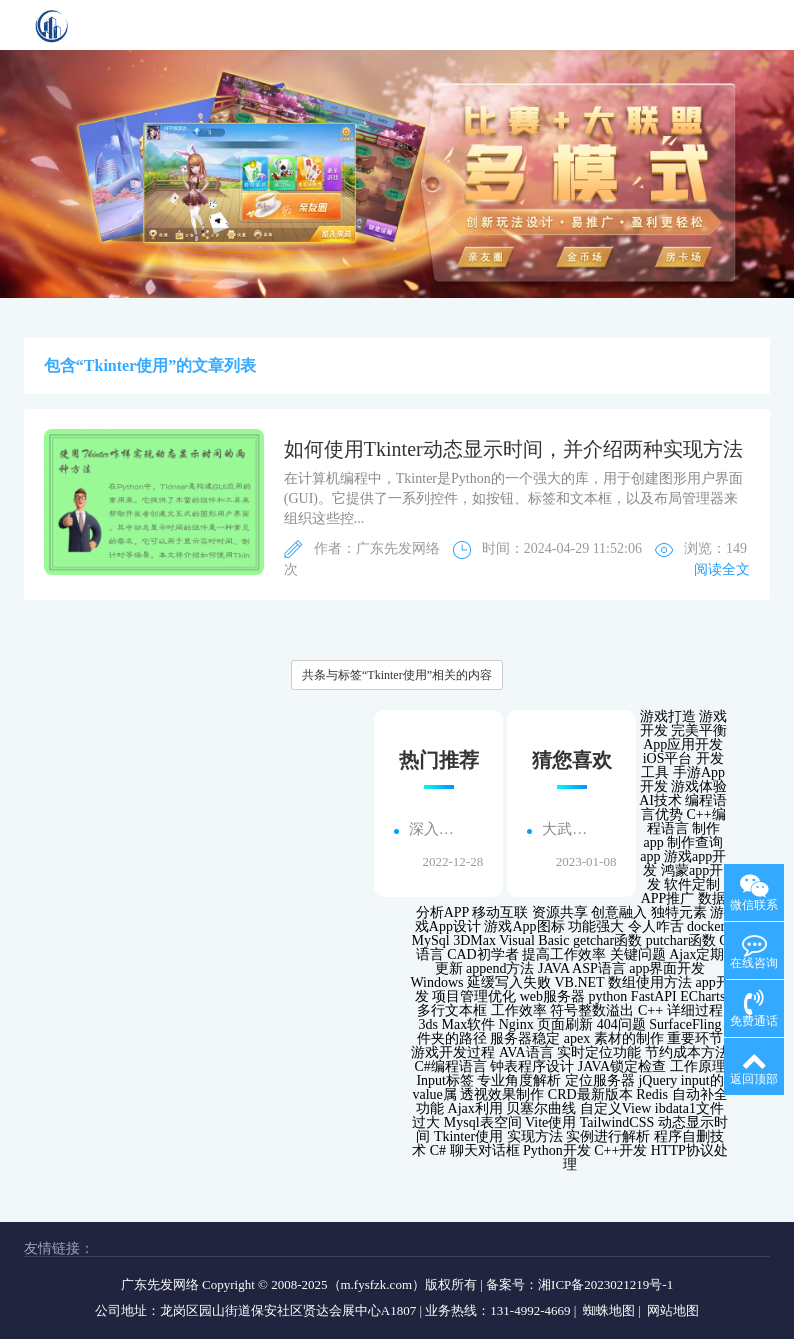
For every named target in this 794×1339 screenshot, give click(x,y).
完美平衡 (699, 730)
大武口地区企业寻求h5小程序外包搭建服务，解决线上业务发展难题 (569, 829)
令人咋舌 (656, 926)
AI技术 (660, 800)
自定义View (615, 1108)
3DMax (474, 940)
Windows (436, 982)
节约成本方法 (687, 1052)
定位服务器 (600, 1080)
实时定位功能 (599, 1052)
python (607, 996)
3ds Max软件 (457, 1024)
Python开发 (557, 1150)
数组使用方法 (650, 982)
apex (577, 1038)
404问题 (621, 1024)
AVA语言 (526, 1052)
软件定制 (692, 884)
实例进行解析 (608, 1136)
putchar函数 (681, 940)
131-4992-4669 (530, 1310)
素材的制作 (629, 1038)
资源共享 (560, 912)
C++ (650, 1010)
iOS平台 (668, 758)
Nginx (516, 1024)
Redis (652, 1094)
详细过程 (695, 1010)
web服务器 (552, 996)
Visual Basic (534, 940)
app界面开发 (667, 968)
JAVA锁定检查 (622, 1066)
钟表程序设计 (532, 1066)
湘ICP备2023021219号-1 (605, 1284)
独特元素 (679, 912)
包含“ (64, 365)
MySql (431, 940)
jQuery (657, 1080)
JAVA (553, 968)
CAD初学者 (483, 954)
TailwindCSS (617, 1122)
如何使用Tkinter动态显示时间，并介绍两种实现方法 (513, 449)
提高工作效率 (564, 954)
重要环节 (695, 1038)
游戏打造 (668, 716)
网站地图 (673, 1310)
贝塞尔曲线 (541, 1108)
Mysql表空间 (483, 1122)
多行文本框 (452, 1010)
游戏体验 (699, 786)
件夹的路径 (452, 1038)
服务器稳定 (525, 1038)
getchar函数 (607, 940)
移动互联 (500, 912)
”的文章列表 (212, 365)
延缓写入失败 (509, 982)
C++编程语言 (686, 821)
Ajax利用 (475, 1108)
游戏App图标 (524, 926)
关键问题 (638, 954)
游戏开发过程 (453, 1052)
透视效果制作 (502, 1094)
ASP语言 (599, 968)
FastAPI (654, 996)
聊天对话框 (485, 1150)
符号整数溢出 (592, 1010)
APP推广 (668, 898)
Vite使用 (550, 1122)
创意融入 (619, 912)
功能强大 (596, 926)
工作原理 (698, 1066)
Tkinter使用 (468, 1136)
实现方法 (535, 1136)
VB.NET (580, 982)
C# (438, 1150)
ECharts (702, 996)
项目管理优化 (474, 996)
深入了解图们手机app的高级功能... (436, 829)
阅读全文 (722, 569)
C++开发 (620, 1150)
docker (706, 926)
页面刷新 (565, 1024)
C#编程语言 (451, 1066)
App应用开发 (683, 744)
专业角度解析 (519, 1080)
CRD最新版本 (590, 1094)
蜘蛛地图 (609, 1310)
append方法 (500, 968)
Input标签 (445, 1080)
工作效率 (519, 1010)
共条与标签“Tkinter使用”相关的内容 (397, 675)
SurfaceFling (685, 1024)
